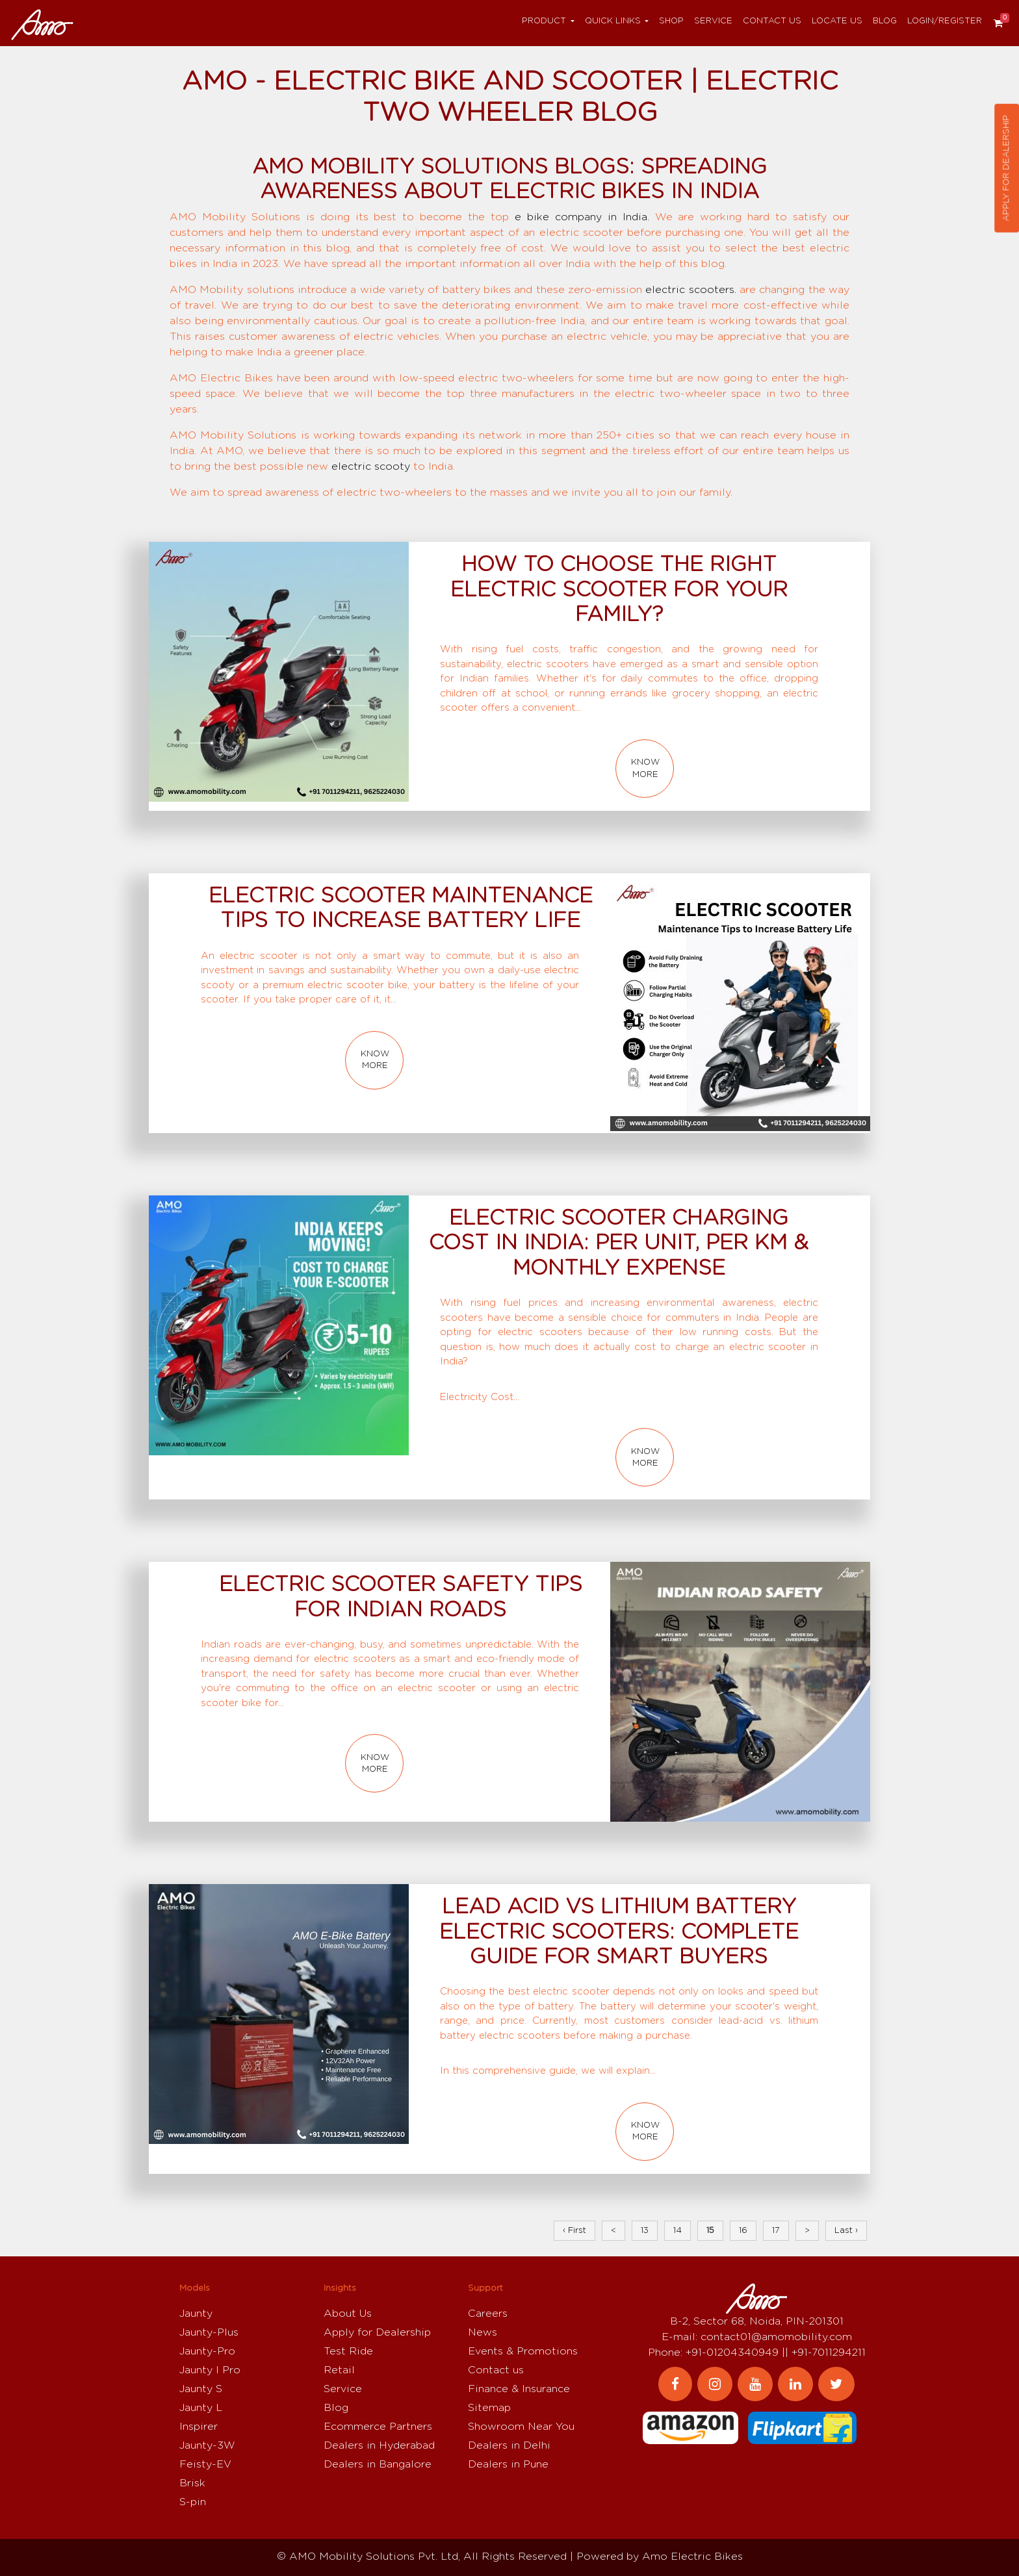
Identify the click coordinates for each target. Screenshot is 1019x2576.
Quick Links (613, 21)
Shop (671, 21)
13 (645, 2230)
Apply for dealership (1006, 168)
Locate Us (837, 21)
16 (743, 2230)
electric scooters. (690, 290)
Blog (885, 21)
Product (544, 21)
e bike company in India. (582, 217)
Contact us (772, 21)
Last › (846, 2230)
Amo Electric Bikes (692, 2556)
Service (713, 21)
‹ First (574, 2230)
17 (776, 2230)
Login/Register (944, 21)
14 (677, 2230)
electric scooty (370, 466)
